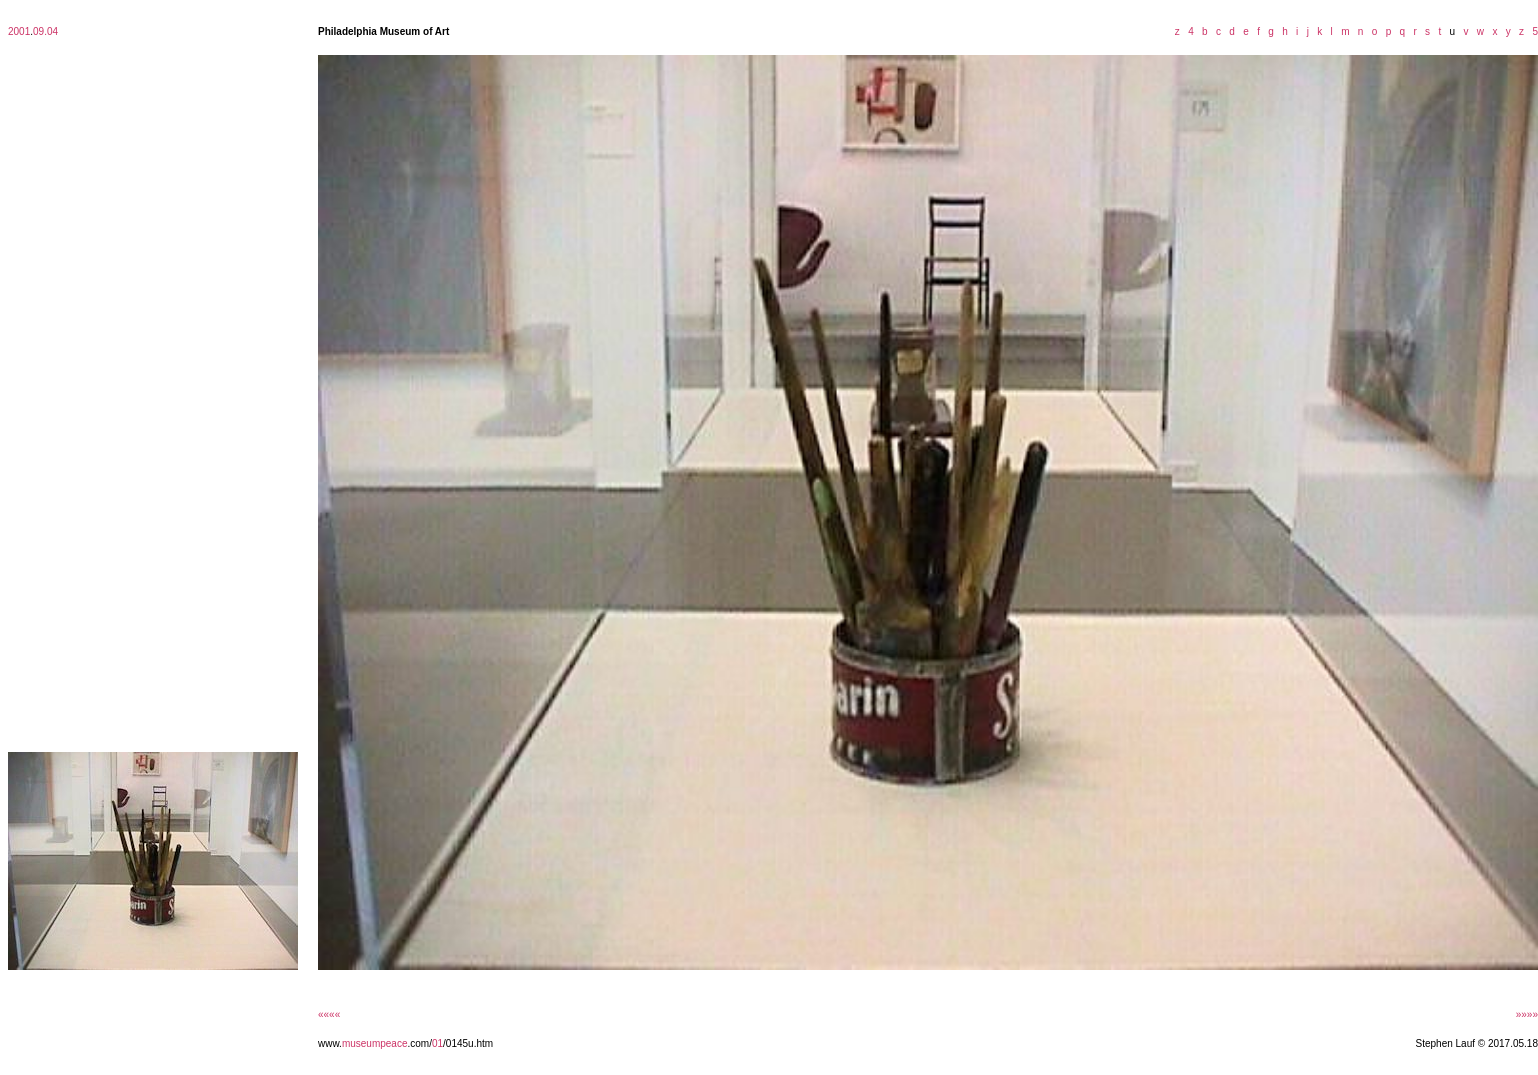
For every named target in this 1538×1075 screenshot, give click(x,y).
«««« (329, 1014)
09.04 (45, 31)
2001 (19, 31)
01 (437, 1043)
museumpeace (375, 1043)
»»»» (1527, 1014)
